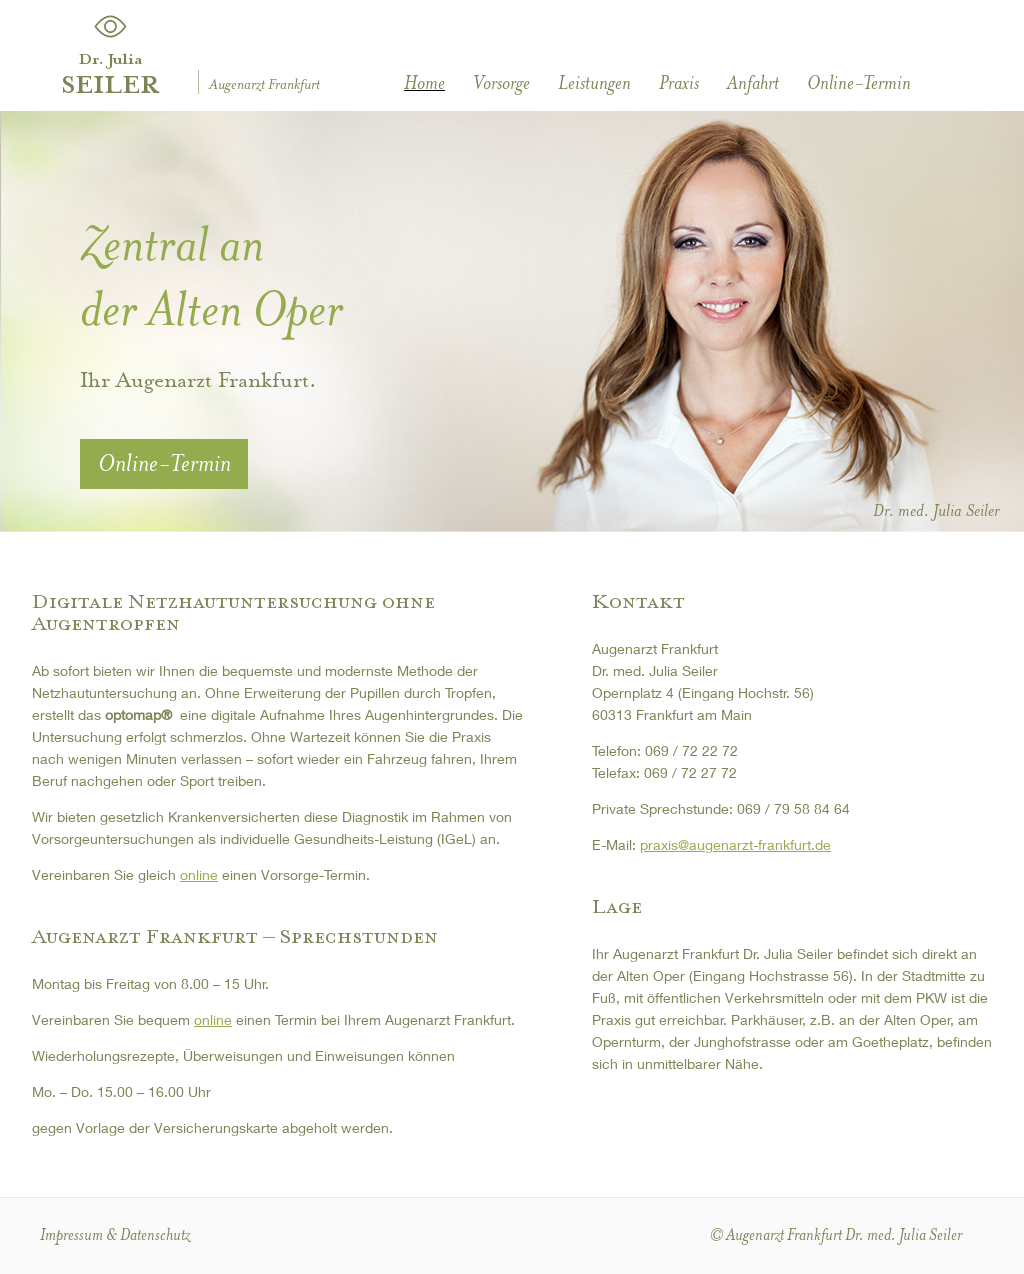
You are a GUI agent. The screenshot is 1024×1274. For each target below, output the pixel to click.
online (199, 874)
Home (424, 83)
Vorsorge (501, 83)
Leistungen (594, 83)
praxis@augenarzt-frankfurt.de (735, 844)
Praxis (679, 83)
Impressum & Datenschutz (115, 1234)
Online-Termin (859, 83)
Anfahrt (753, 83)
